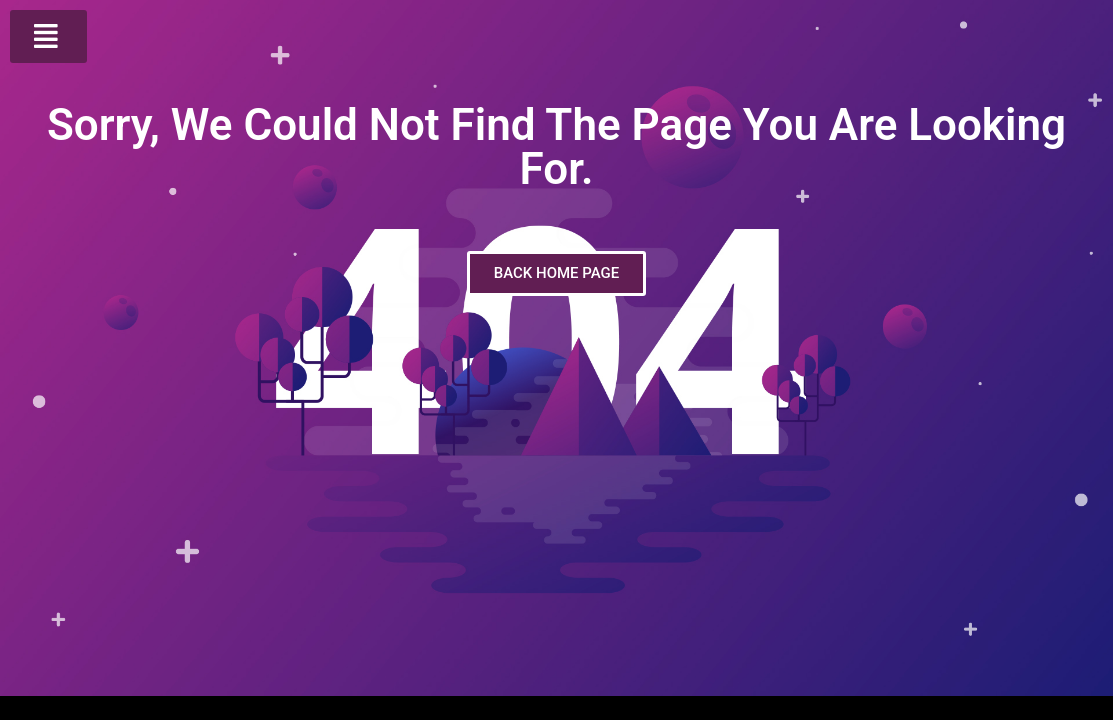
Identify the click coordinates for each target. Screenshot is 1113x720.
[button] (48, 36)
